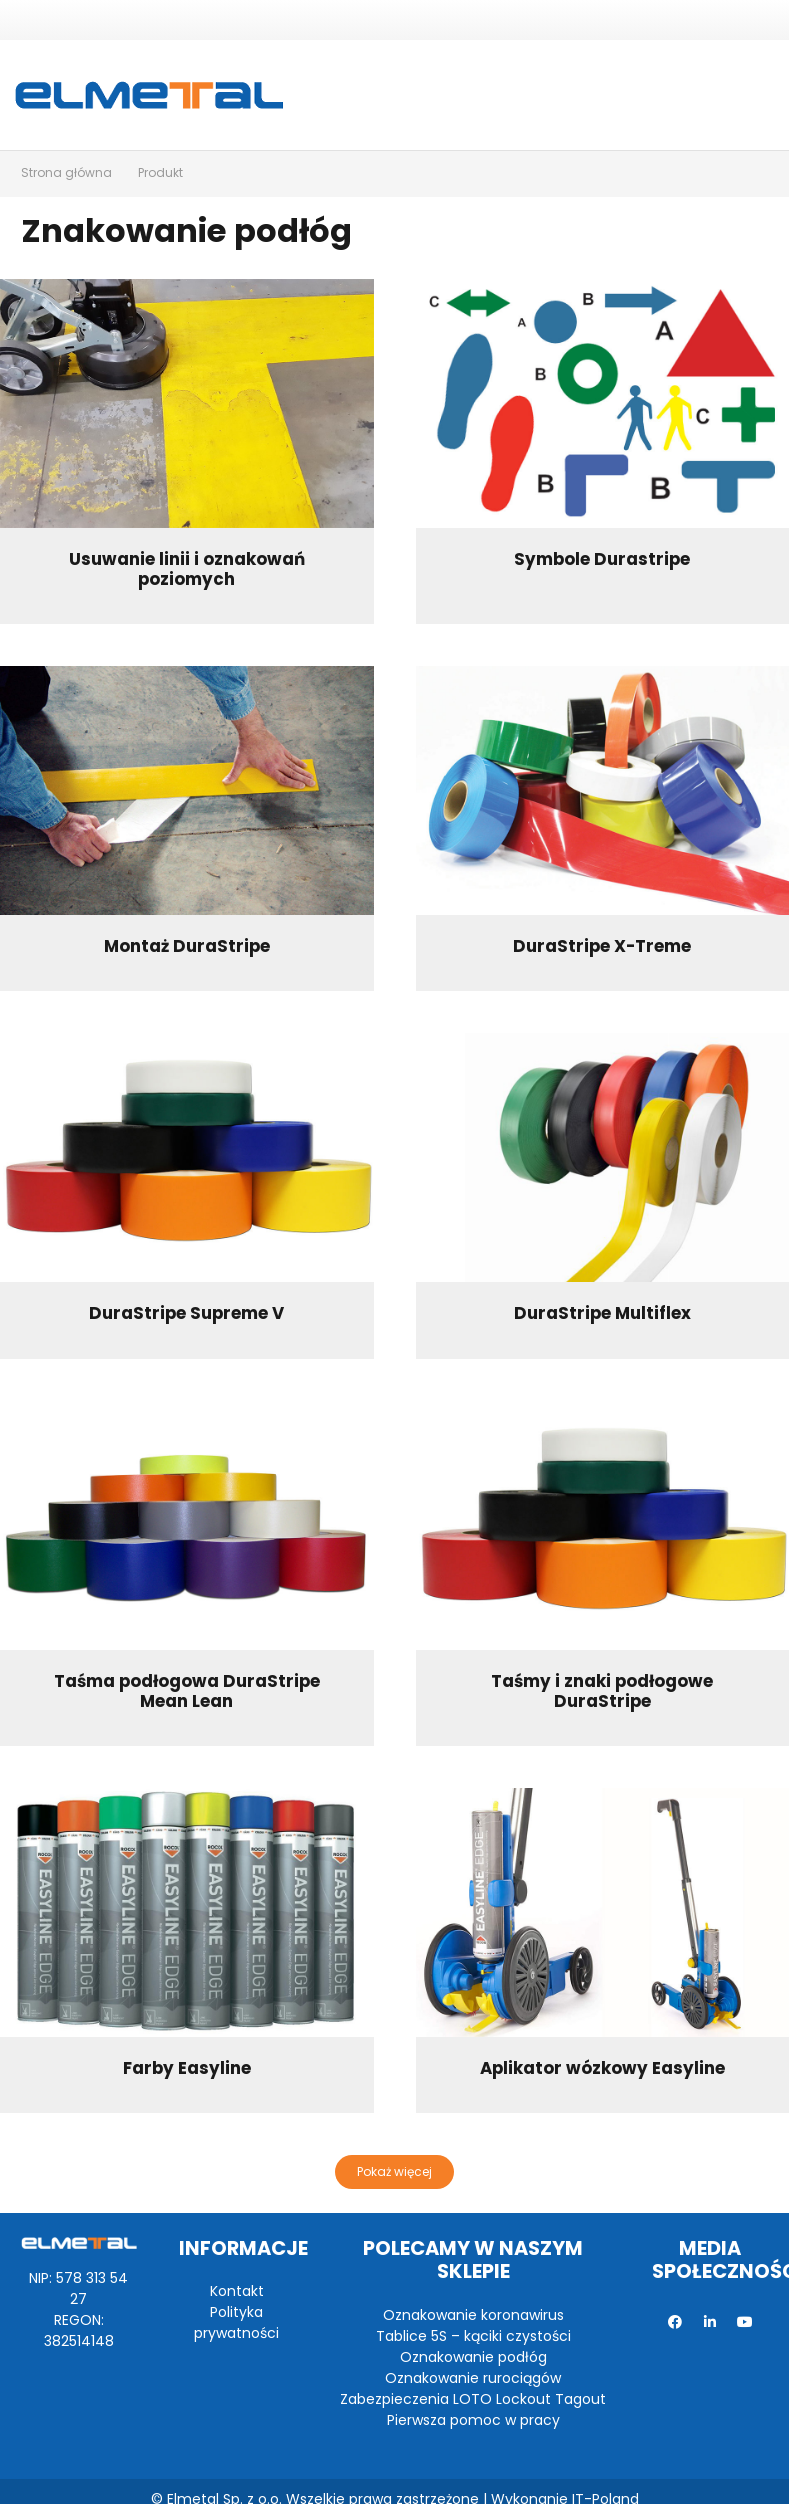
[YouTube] (745, 2322)
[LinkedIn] (710, 2322)
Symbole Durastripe (602, 559)
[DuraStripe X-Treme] (603, 790)
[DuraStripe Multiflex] (603, 1157)
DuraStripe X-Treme (602, 946)
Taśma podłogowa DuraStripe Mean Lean (187, 1691)
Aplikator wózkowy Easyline (602, 2068)
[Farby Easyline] (187, 1912)
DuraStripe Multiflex (602, 1313)
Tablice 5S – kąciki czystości (473, 2336)
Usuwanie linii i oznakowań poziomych (187, 569)
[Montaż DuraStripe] (187, 790)
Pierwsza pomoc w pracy (473, 2420)
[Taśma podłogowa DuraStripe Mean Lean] (187, 1525)
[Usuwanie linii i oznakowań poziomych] (187, 403)
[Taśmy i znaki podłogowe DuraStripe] (603, 1525)
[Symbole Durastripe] (603, 403)
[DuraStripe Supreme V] (187, 1157)
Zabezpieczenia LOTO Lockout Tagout (473, 2399)
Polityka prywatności (236, 2322)
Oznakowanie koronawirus (473, 2315)
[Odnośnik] (149, 95)
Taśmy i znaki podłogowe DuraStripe (602, 1691)
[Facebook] (675, 2322)
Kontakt (237, 2291)
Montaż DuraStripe (187, 946)
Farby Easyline (187, 2068)
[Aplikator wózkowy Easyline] (603, 1912)
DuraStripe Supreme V (186, 1313)
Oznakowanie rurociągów (473, 2378)
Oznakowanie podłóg (473, 2357)
